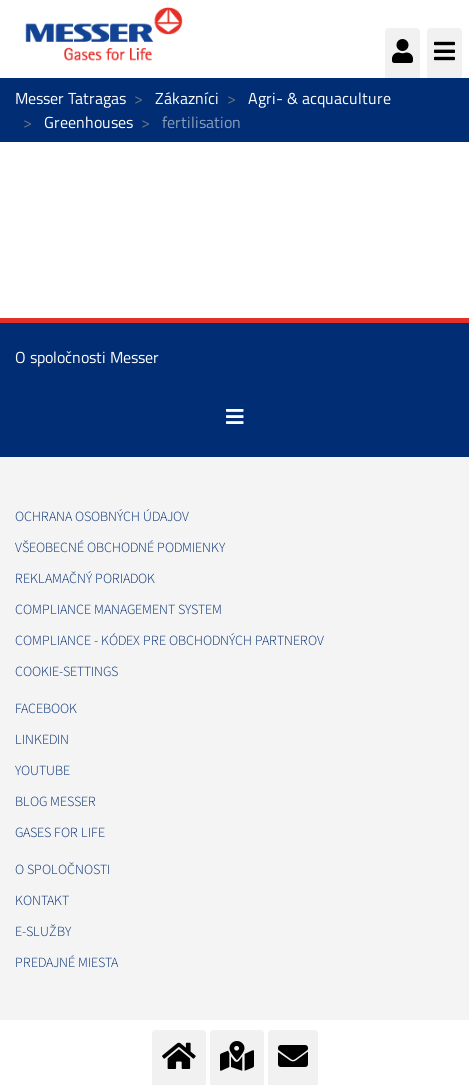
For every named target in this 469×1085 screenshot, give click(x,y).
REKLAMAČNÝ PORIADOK (85, 579)
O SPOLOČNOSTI (62, 870)
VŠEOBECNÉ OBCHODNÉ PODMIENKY (120, 548)
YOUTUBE (42, 771)
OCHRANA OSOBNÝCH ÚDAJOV (102, 517)
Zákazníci (187, 98)
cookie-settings (66, 672)
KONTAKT (42, 901)
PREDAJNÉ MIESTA (66, 963)
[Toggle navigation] (235, 417)
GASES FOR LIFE (60, 833)
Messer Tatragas (70, 98)
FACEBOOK (46, 709)
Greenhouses (88, 122)
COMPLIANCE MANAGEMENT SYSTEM (118, 610)
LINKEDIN (42, 740)
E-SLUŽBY (43, 932)
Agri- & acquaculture (319, 98)
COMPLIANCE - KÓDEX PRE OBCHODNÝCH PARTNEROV (169, 641)
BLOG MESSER (55, 802)
